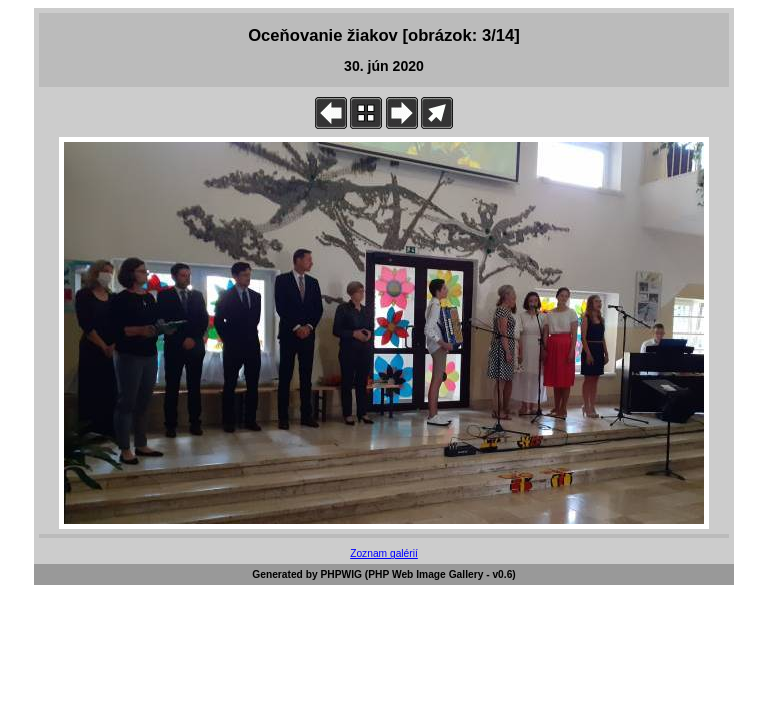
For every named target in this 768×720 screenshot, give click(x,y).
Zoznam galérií (384, 553)
